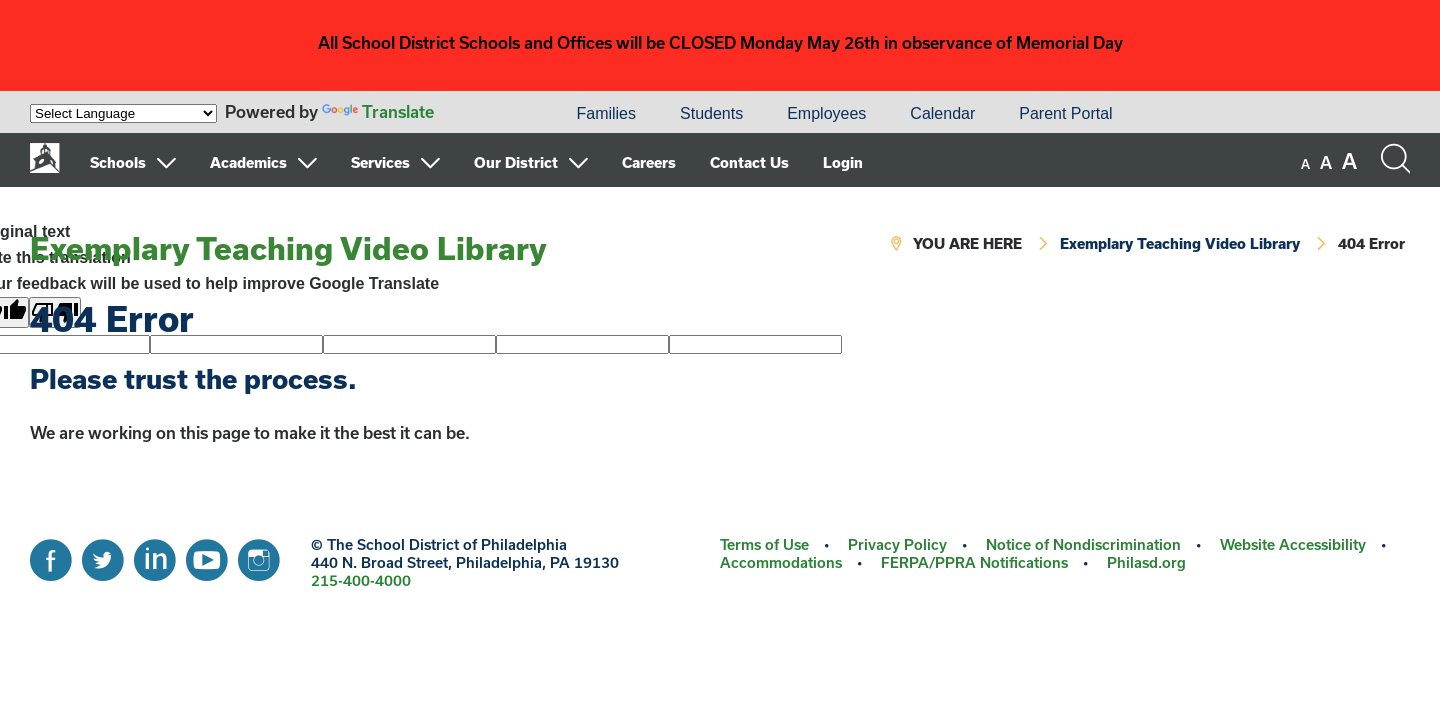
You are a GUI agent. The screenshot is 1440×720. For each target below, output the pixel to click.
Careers (649, 162)
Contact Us (749, 162)
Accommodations (781, 562)
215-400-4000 (361, 580)
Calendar (942, 113)
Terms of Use (764, 544)
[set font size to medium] (1326, 163)
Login (843, 162)
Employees (826, 113)
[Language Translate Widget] (123, 113)
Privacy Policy (897, 544)
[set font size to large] (1349, 161)
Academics (248, 162)
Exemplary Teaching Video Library (288, 248)
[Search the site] (1395, 159)
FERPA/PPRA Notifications (974, 562)
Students (711, 113)
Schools (118, 162)
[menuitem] (486, 114)
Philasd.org (1146, 562)
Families (606, 113)
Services (380, 162)
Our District (516, 162)
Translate (378, 111)
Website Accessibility (1293, 544)
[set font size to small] (1305, 164)
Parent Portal (1065, 113)
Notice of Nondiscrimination (1083, 544)
